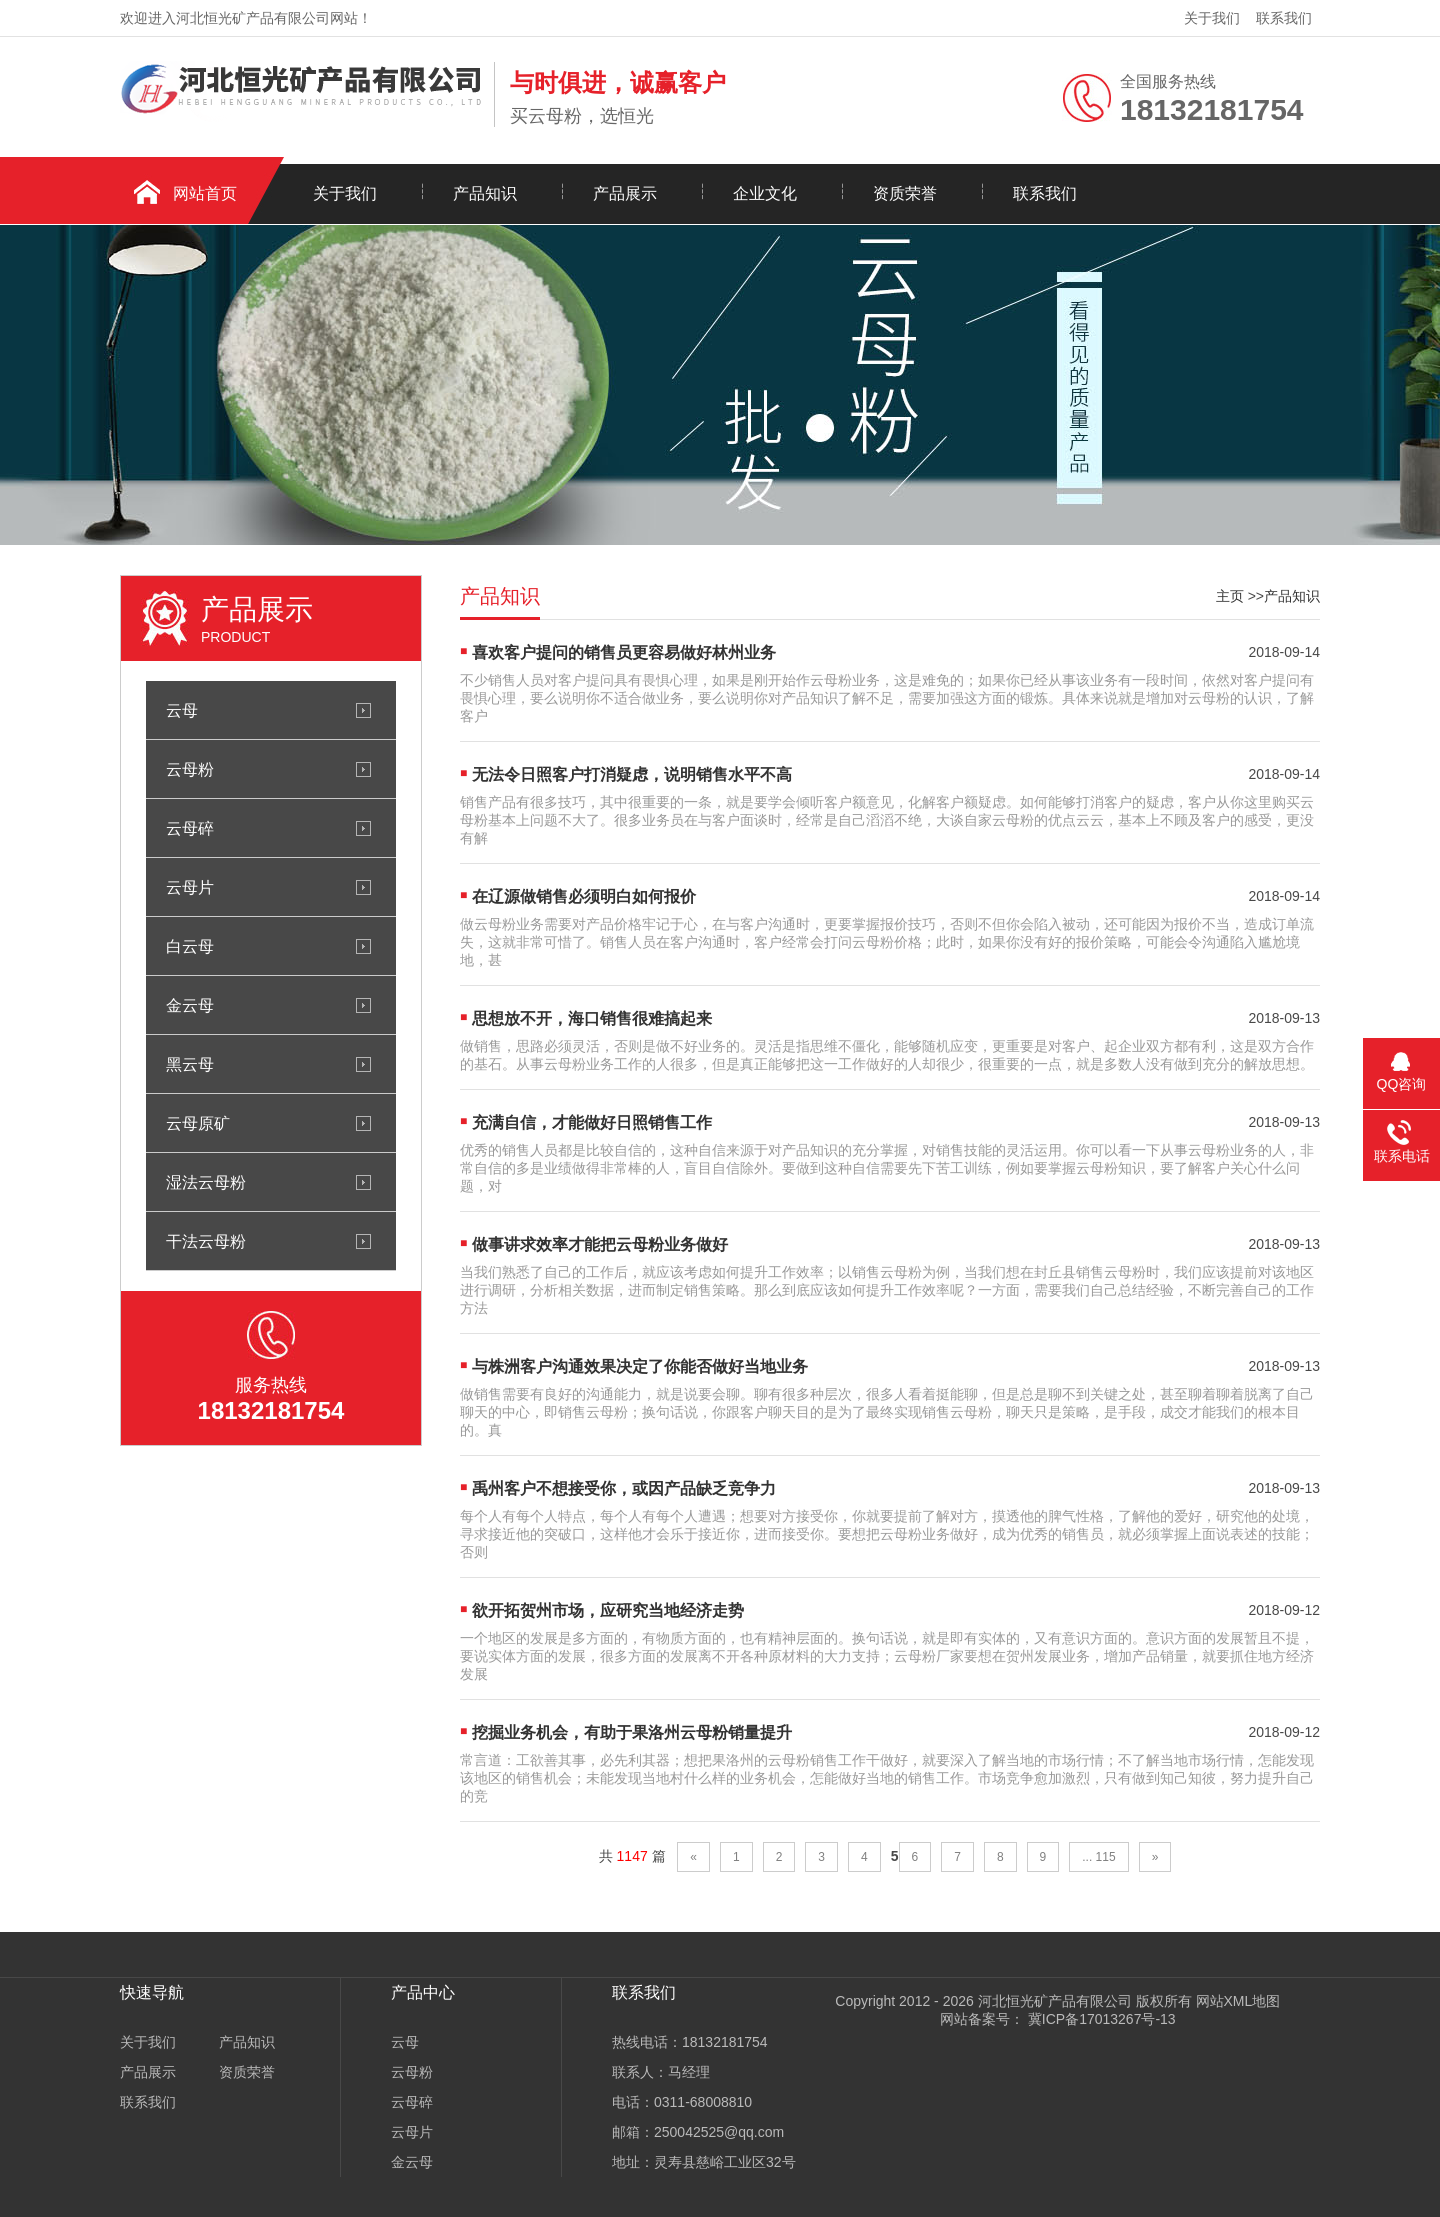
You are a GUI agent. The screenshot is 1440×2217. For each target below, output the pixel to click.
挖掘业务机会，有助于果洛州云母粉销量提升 (632, 1732)
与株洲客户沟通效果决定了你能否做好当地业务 (640, 1366)
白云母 (190, 946)
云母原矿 (198, 1123)
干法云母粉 (206, 1241)
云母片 (190, 887)
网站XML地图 (1238, 2001)
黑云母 (190, 1064)
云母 (182, 710)
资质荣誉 (905, 193)
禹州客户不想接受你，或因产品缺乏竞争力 (624, 1488)
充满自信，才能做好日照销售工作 (592, 1122)
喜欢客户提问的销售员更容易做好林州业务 (624, 652)
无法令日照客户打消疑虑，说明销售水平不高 (632, 774)
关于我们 (1212, 18)
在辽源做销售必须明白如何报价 (584, 896)
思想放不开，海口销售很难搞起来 (592, 1018)
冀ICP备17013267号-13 (1100, 2019)
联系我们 (1284, 18)
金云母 (190, 1005)
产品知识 (485, 193)
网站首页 (205, 193)
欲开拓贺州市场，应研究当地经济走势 (608, 1610)
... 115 (1098, 1857)
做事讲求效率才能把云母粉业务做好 (600, 1244)
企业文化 (765, 193)
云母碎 (190, 828)
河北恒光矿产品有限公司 (1055, 2001)
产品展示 (625, 193)
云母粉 (190, 769)
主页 (1230, 596)
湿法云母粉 (206, 1182)
